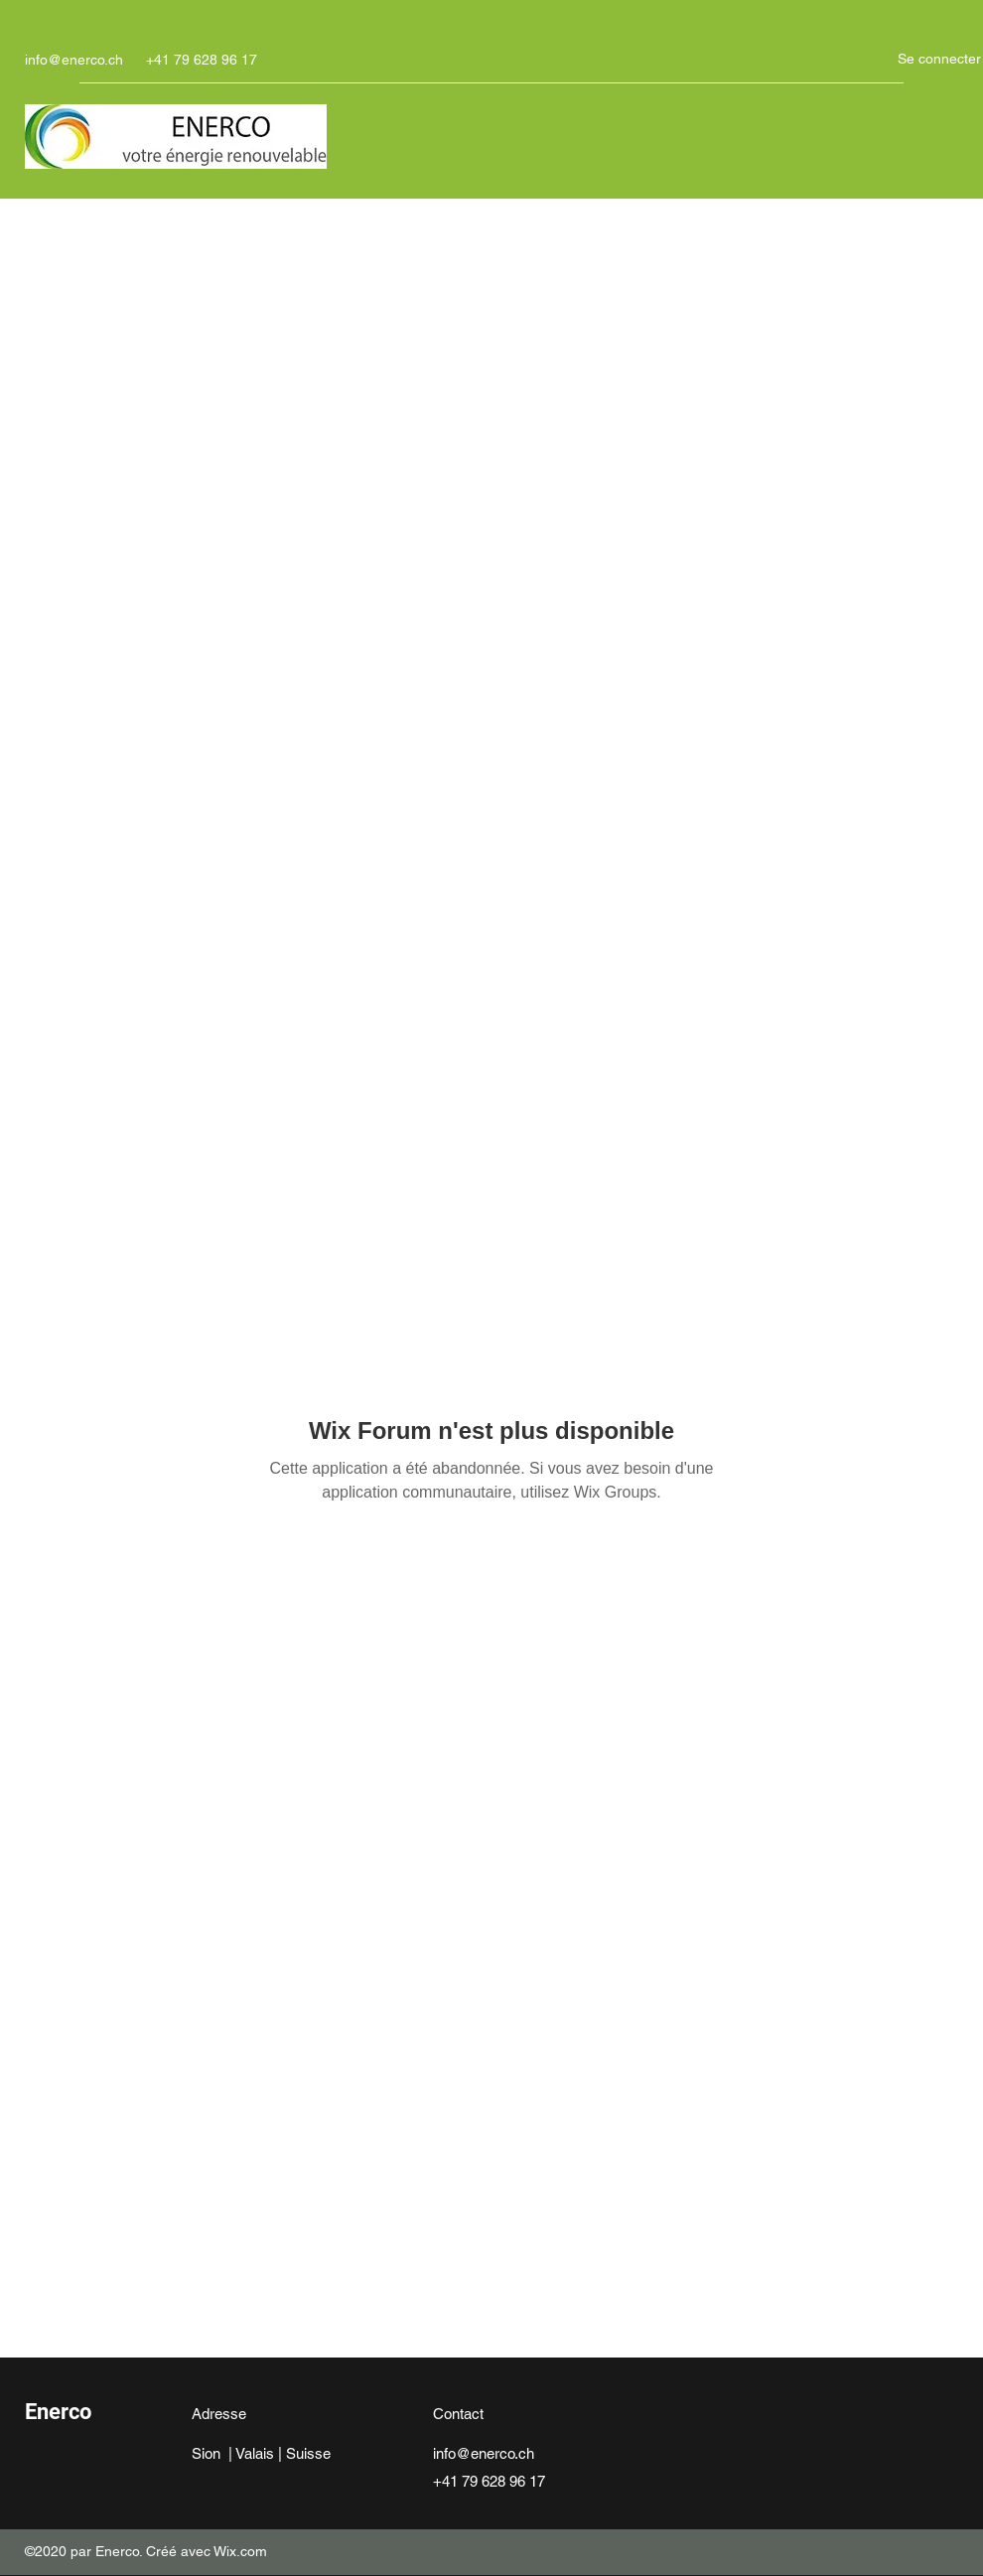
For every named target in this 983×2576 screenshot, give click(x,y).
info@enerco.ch (74, 60)
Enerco (58, 2411)
